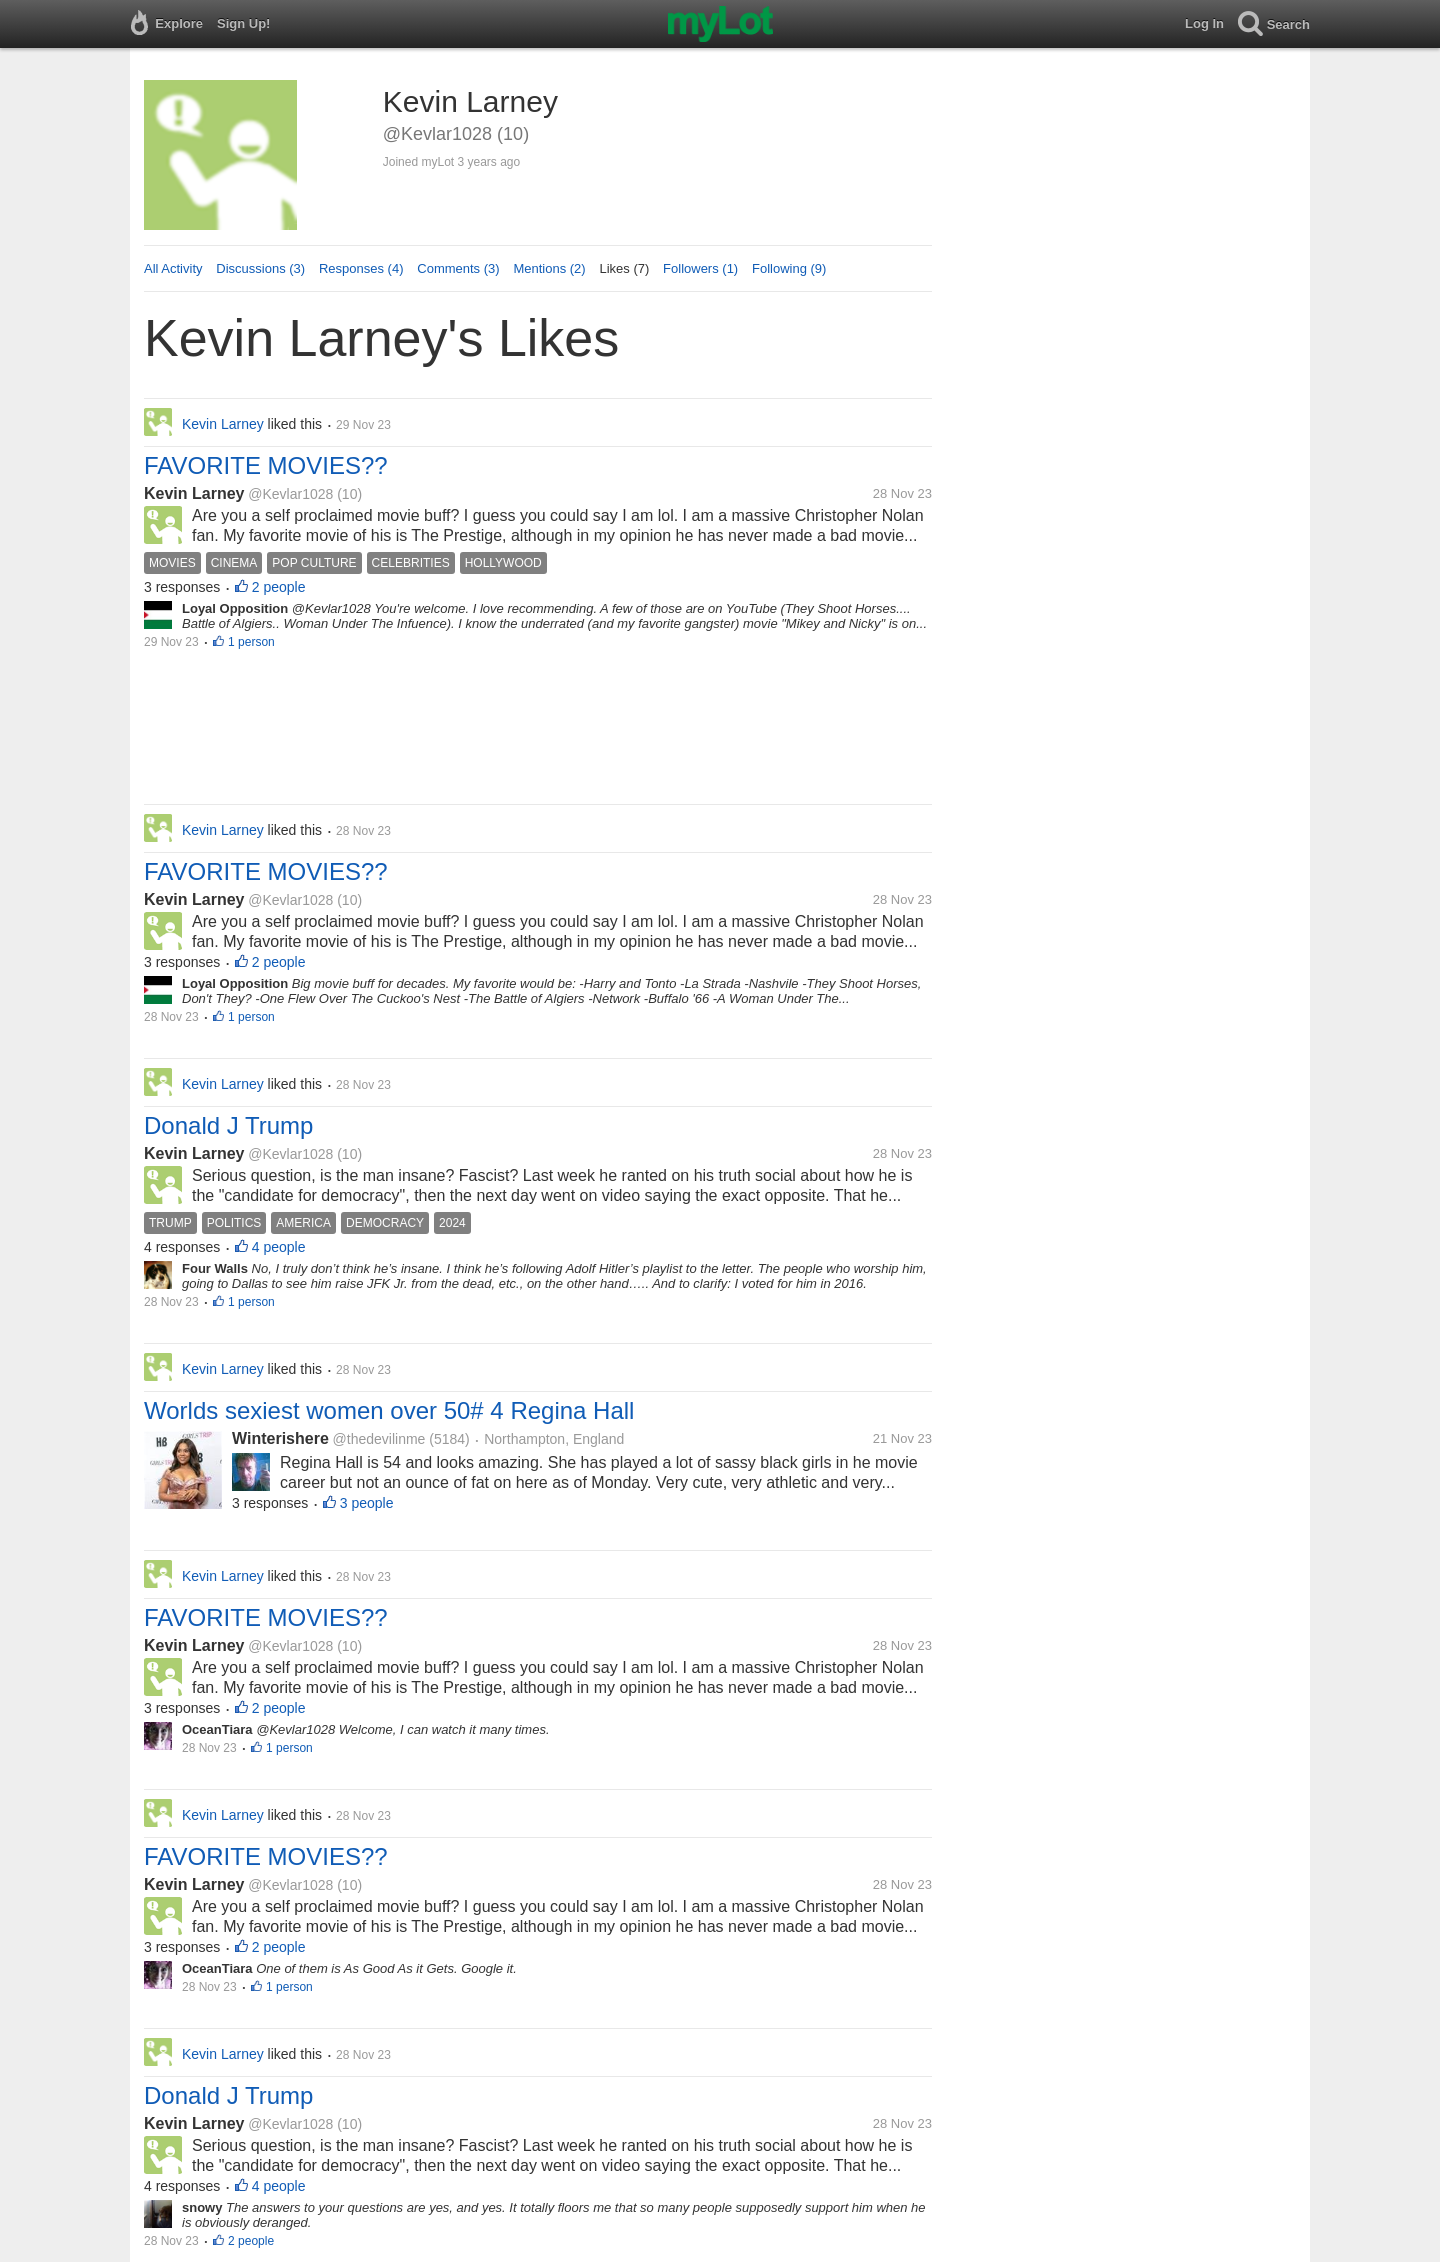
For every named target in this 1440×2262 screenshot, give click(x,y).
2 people (279, 587)
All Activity (173, 268)
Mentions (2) (549, 268)
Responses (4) (361, 268)
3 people (367, 1503)
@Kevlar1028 (290, 494)
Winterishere (280, 1438)
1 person (251, 642)
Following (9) (789, 268)
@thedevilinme (379, 1439)
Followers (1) (700, 268)
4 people (279, 1247)
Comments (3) (458, 268)
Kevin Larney (194, 493)
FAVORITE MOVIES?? (266, 465)
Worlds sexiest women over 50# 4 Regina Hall (389, 1410)
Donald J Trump (228, 1125)
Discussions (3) (260, 268)
